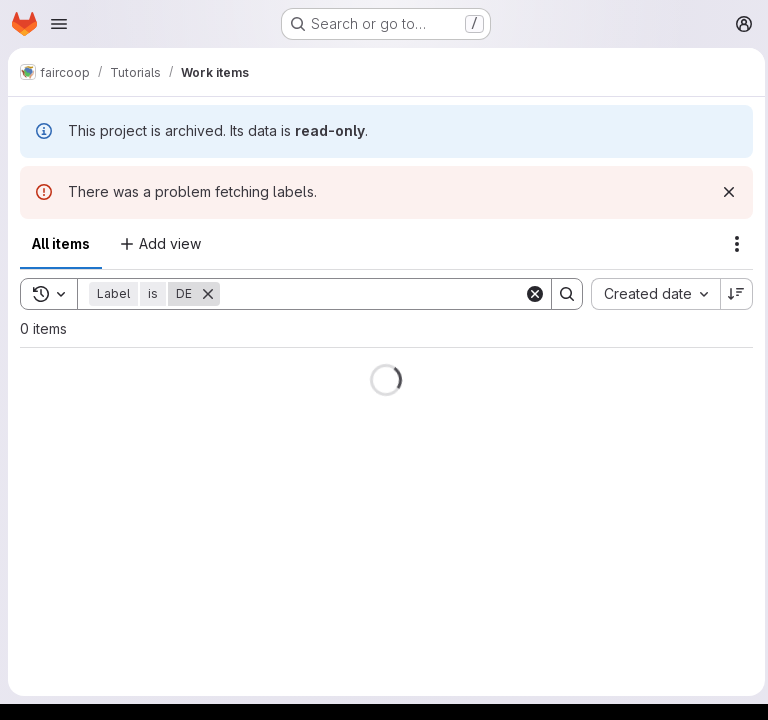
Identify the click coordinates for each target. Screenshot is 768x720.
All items (61, 243)
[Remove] (208, 294)
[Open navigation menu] (59, 24)
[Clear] (530, 294)
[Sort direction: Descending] (732, 294)
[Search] (369, 294)
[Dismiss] (724, 192)
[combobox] (650, 294)
